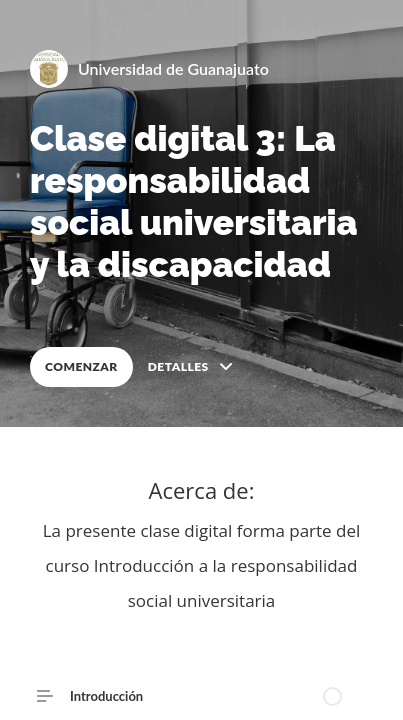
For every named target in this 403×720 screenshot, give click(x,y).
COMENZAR (81, 366)
